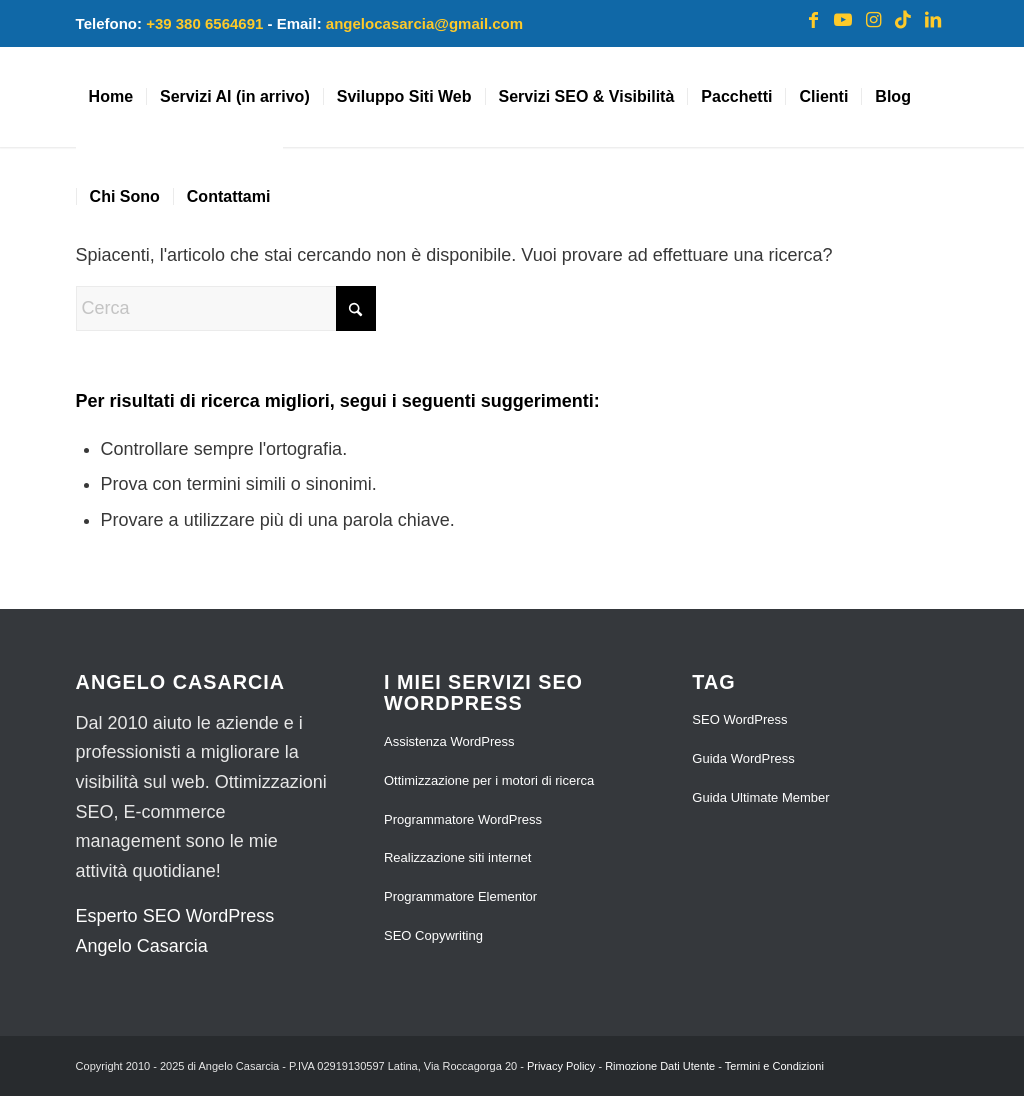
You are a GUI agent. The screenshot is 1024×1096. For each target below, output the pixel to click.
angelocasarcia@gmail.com (424, 23)
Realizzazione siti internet (457, 857)
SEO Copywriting (433, 935)
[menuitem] (111, 97)
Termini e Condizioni (774, 1066)
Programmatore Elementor (460, 896)
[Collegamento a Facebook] (813, 20)
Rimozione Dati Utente (660, 1066)
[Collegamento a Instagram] (873, 20)
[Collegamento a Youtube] (843, 20)
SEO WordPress (739, 719)
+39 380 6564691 (204, 23)
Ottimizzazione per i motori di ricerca (489, 780)
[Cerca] (226, 308)
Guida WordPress (743, 758)
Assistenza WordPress (449, 741)
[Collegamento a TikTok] (903, 20)
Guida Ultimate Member (760, 797)
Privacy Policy (561, 1066)
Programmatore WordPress (463, 819)
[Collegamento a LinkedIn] (933, 20)
